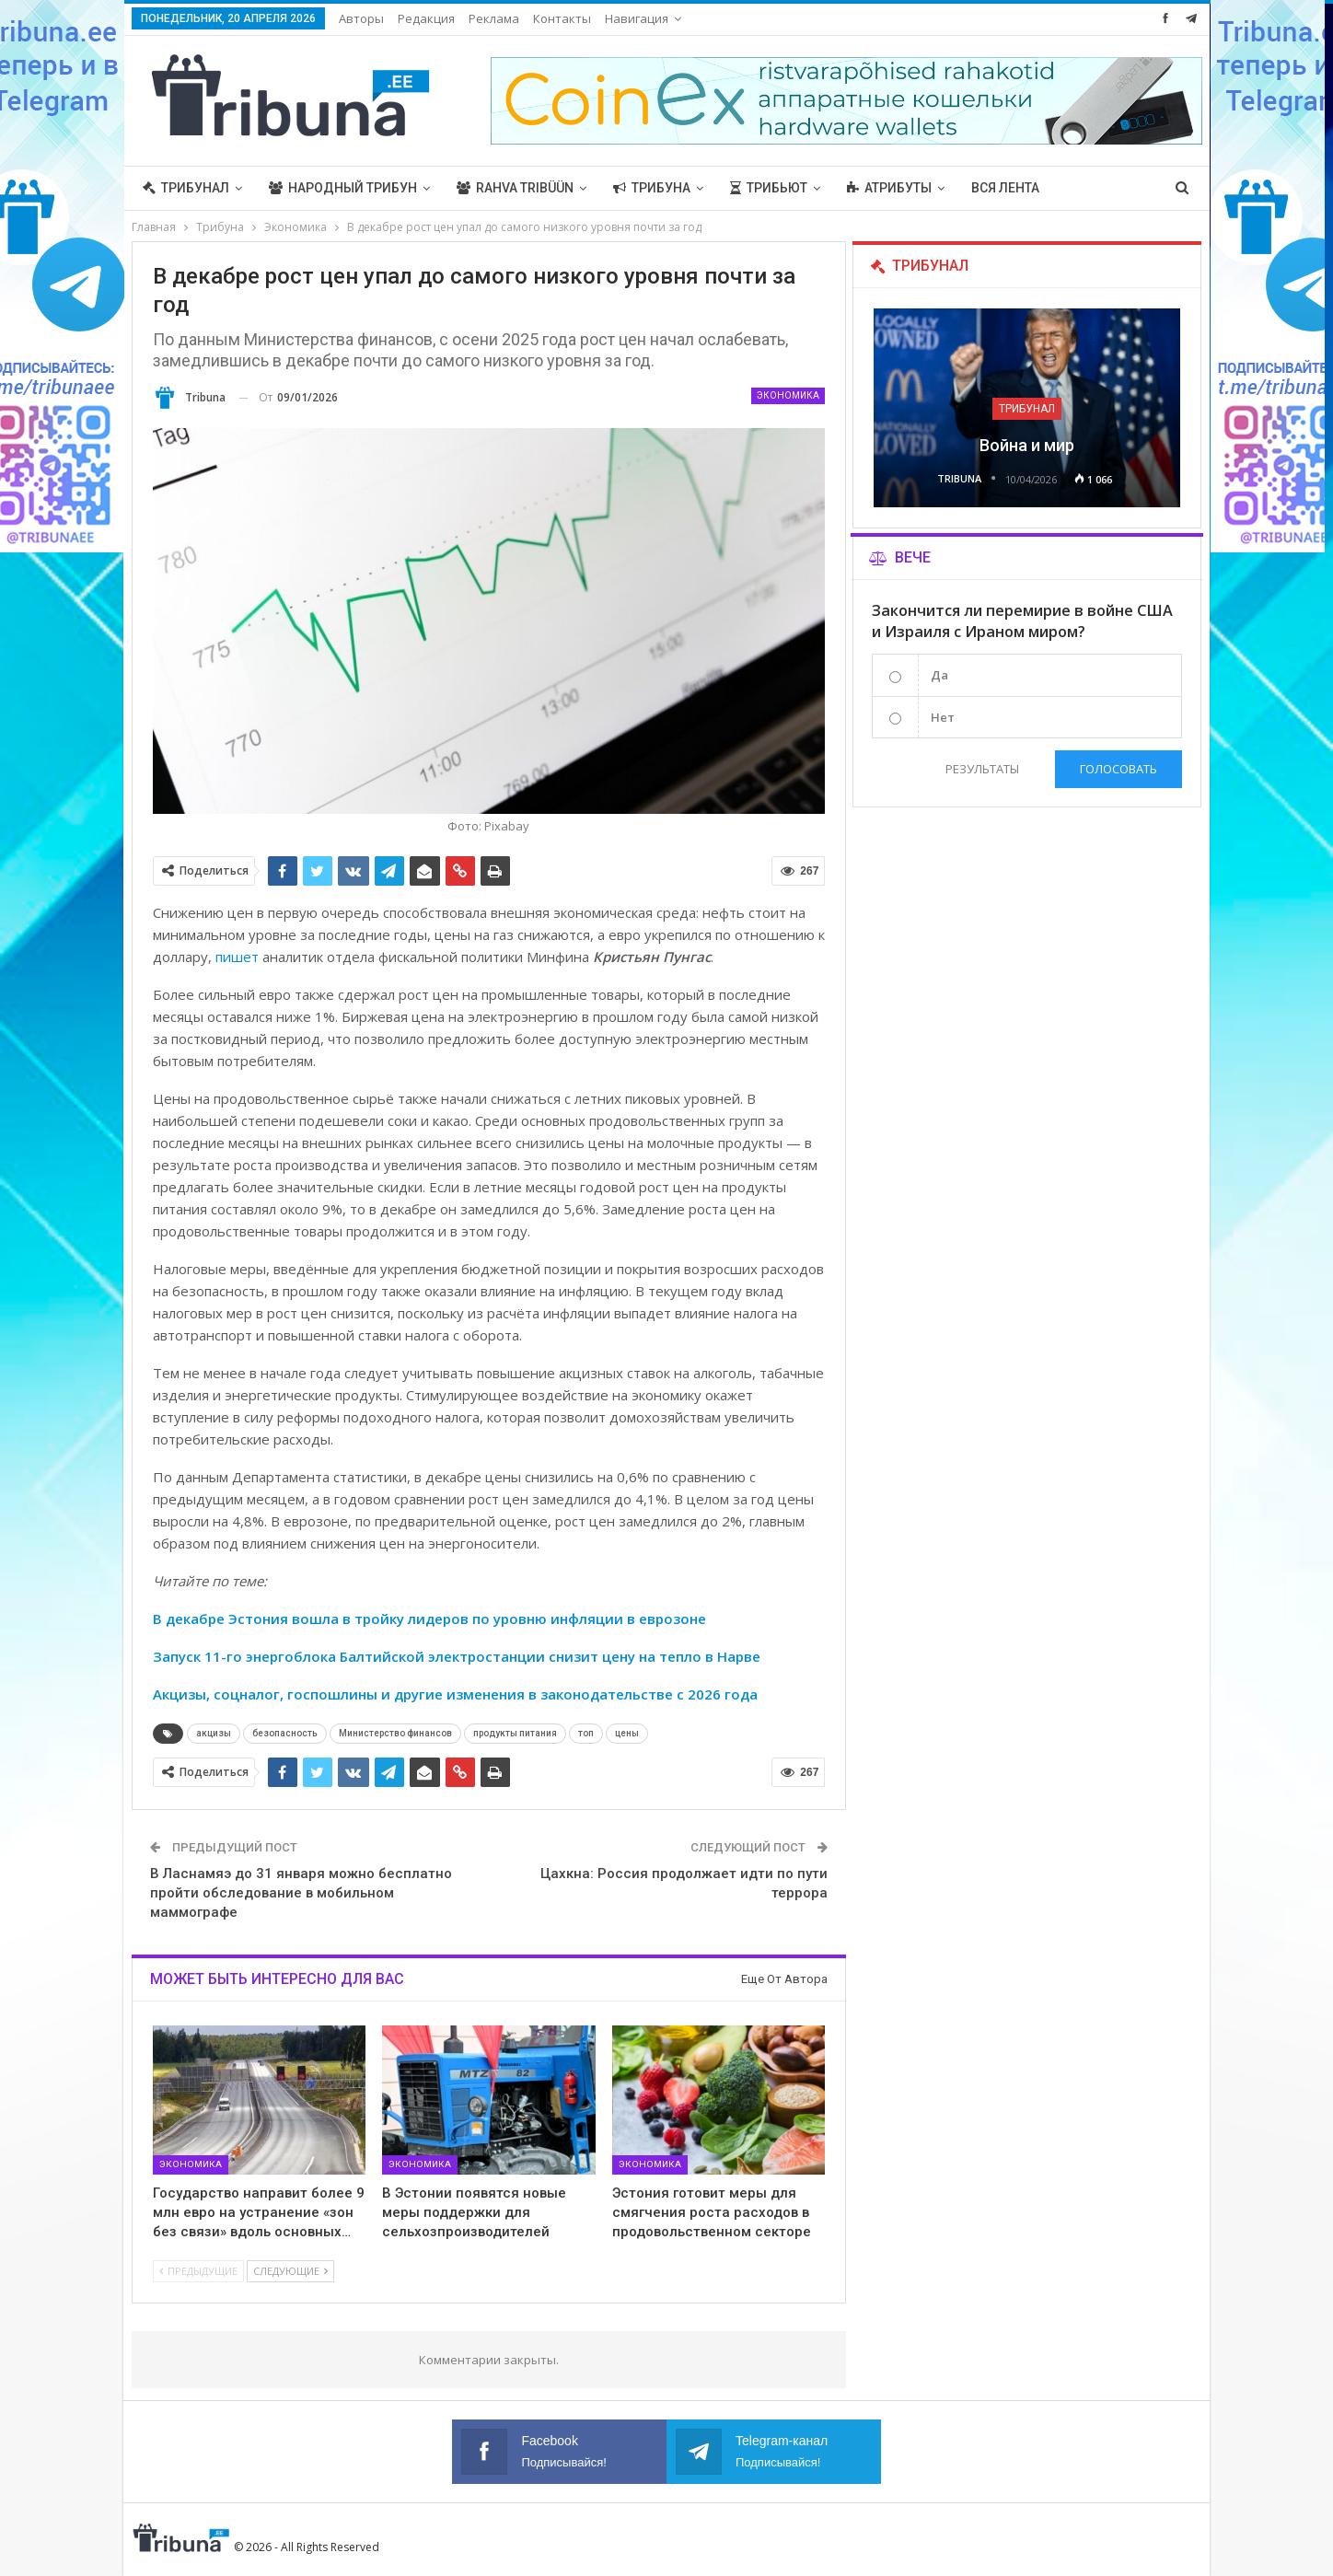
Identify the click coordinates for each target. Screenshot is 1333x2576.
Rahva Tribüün (515, 187)
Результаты (982, 768)
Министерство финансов (395, 1733)
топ (586, 1733)
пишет (237, 956)
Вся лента (1005, 187)
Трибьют (768, 187)
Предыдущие (198, 2271)
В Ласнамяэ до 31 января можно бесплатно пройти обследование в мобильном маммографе (301, 1892)
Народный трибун (343, 187)
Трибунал (186, 187)
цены (627, 1733)
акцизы (213, 1733)
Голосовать (1118, 768)
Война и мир (1026, 445)
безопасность (285, 1733)
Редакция (426, 18)
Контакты (562, 18)
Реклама (494, 18)
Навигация (636, 18)
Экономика (788, 395)
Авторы (361, 18)
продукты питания (515, 1733)
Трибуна (651, 187)
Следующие (290, 2271)
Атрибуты (889, 187)
